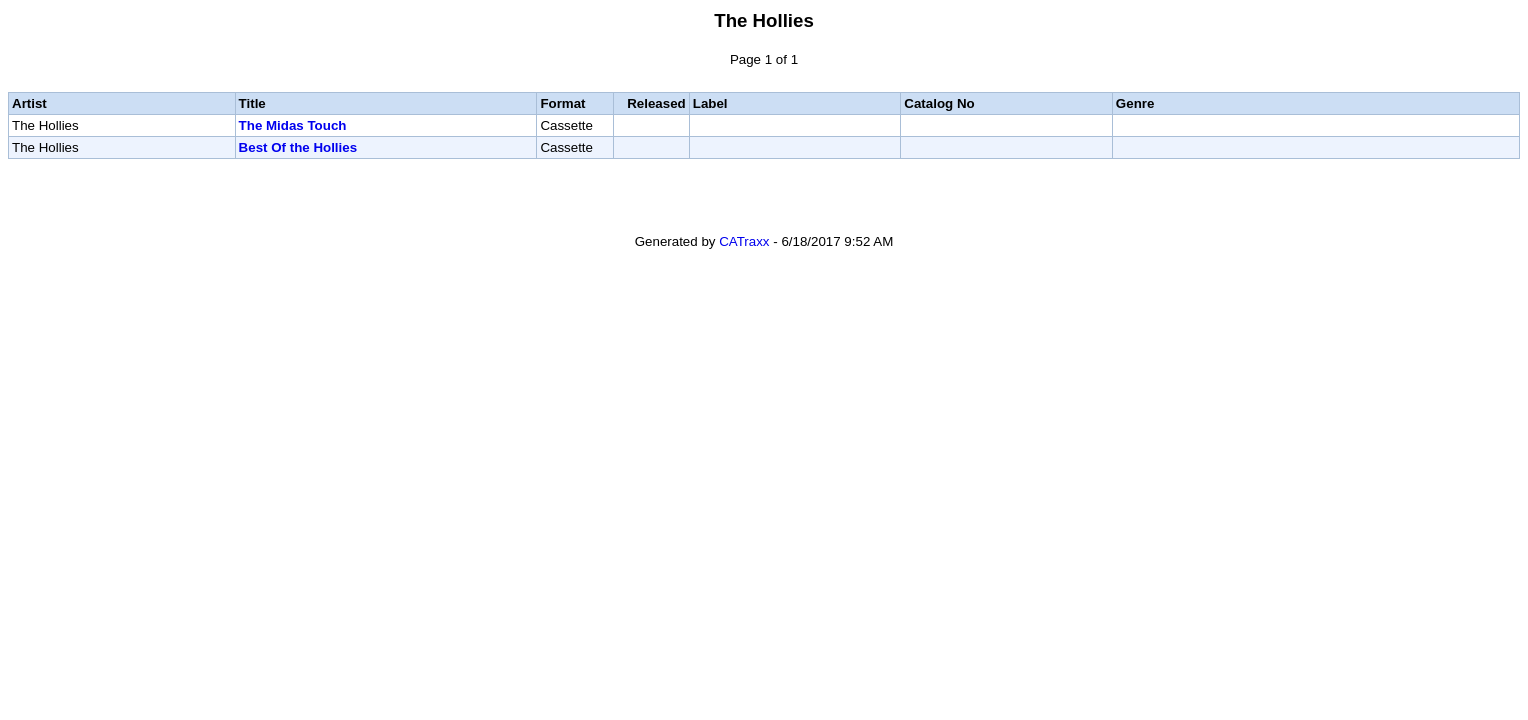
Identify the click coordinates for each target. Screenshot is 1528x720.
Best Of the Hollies (298, 147)
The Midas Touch (293, 125)
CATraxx (744, 241)
